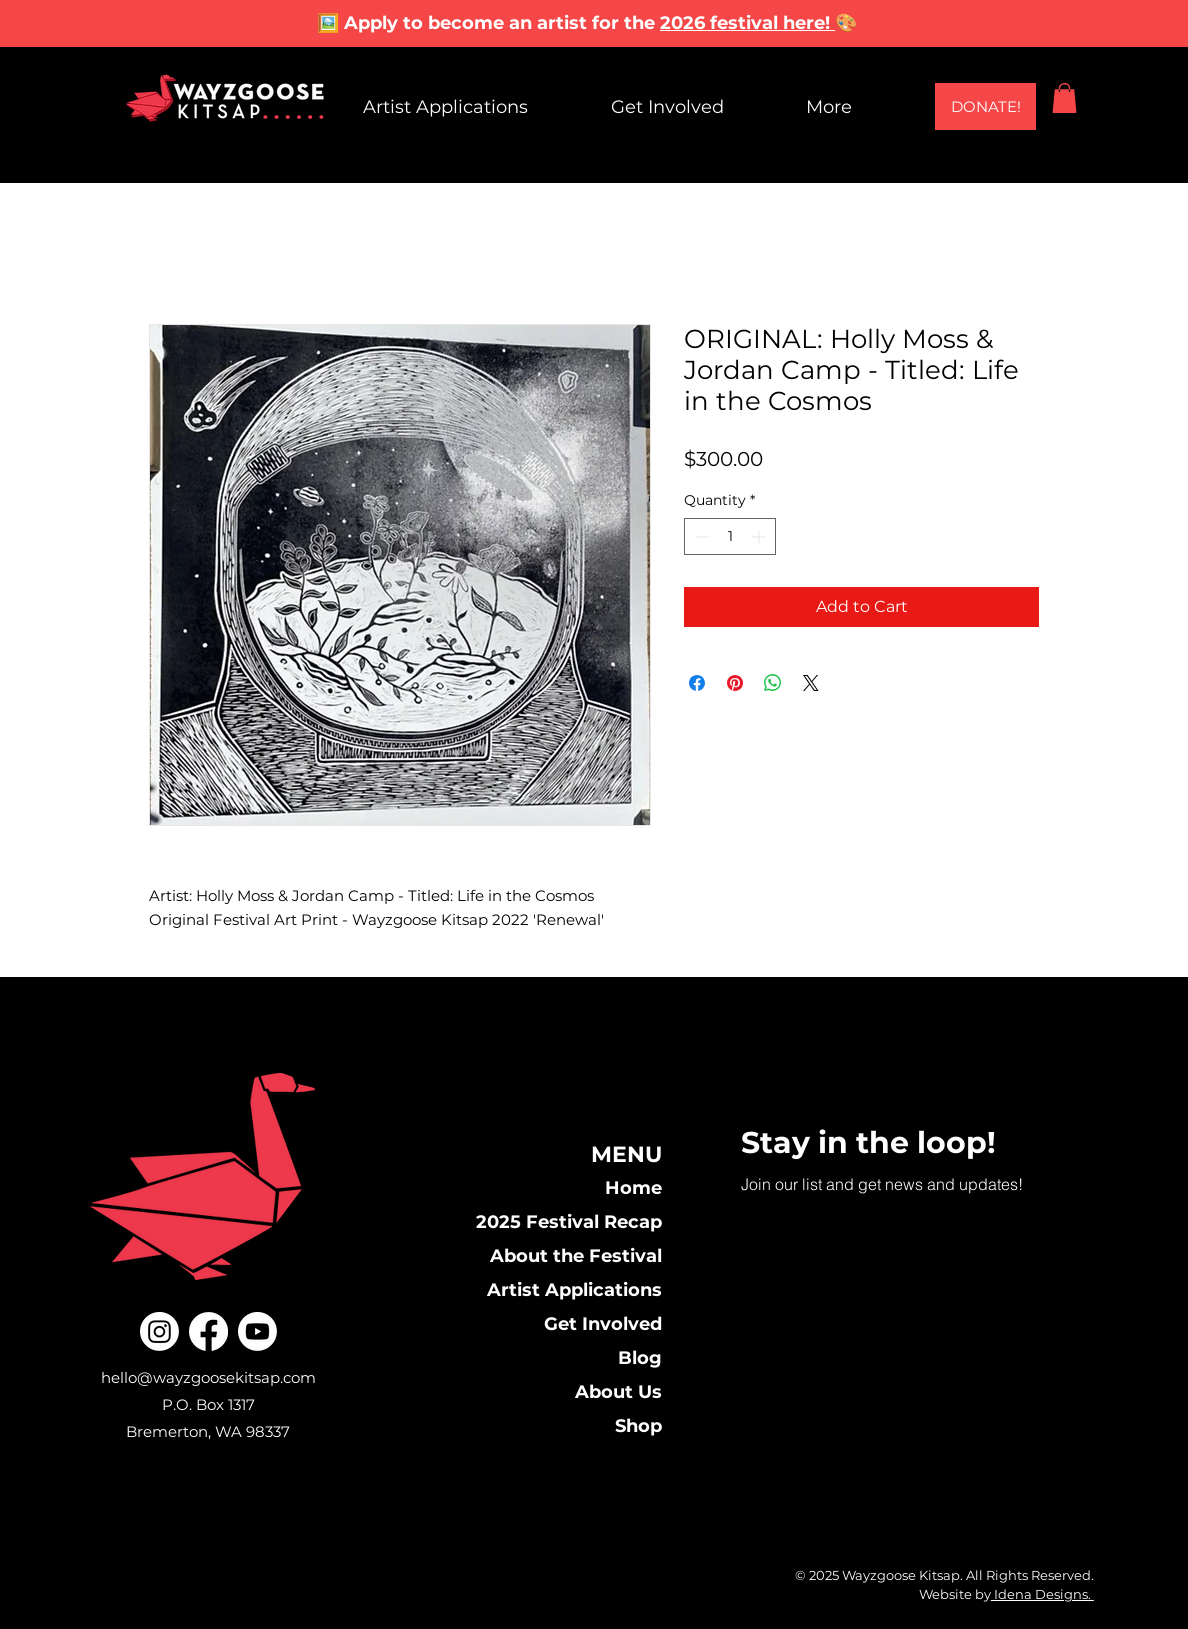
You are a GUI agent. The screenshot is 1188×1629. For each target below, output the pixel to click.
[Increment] (760, 536)
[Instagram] (159, 1331)
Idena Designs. (1042, 1594)
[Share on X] (811, 683)
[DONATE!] (985, 106)
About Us (618, 1392)
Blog (640, 1358)
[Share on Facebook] (697, 683)
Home (633, 1188)
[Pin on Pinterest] (735, 683)
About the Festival (576, 1256)
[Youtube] (257, 1331)
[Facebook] (208, 1331)
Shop (638, 1426)
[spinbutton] (730, 536)
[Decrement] (699, 536)
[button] (1064, 98)
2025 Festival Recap (569, 1222)
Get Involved (603, 1324)
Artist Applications (574, 1290)
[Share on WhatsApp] (773, 683)
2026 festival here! (747, 23)
